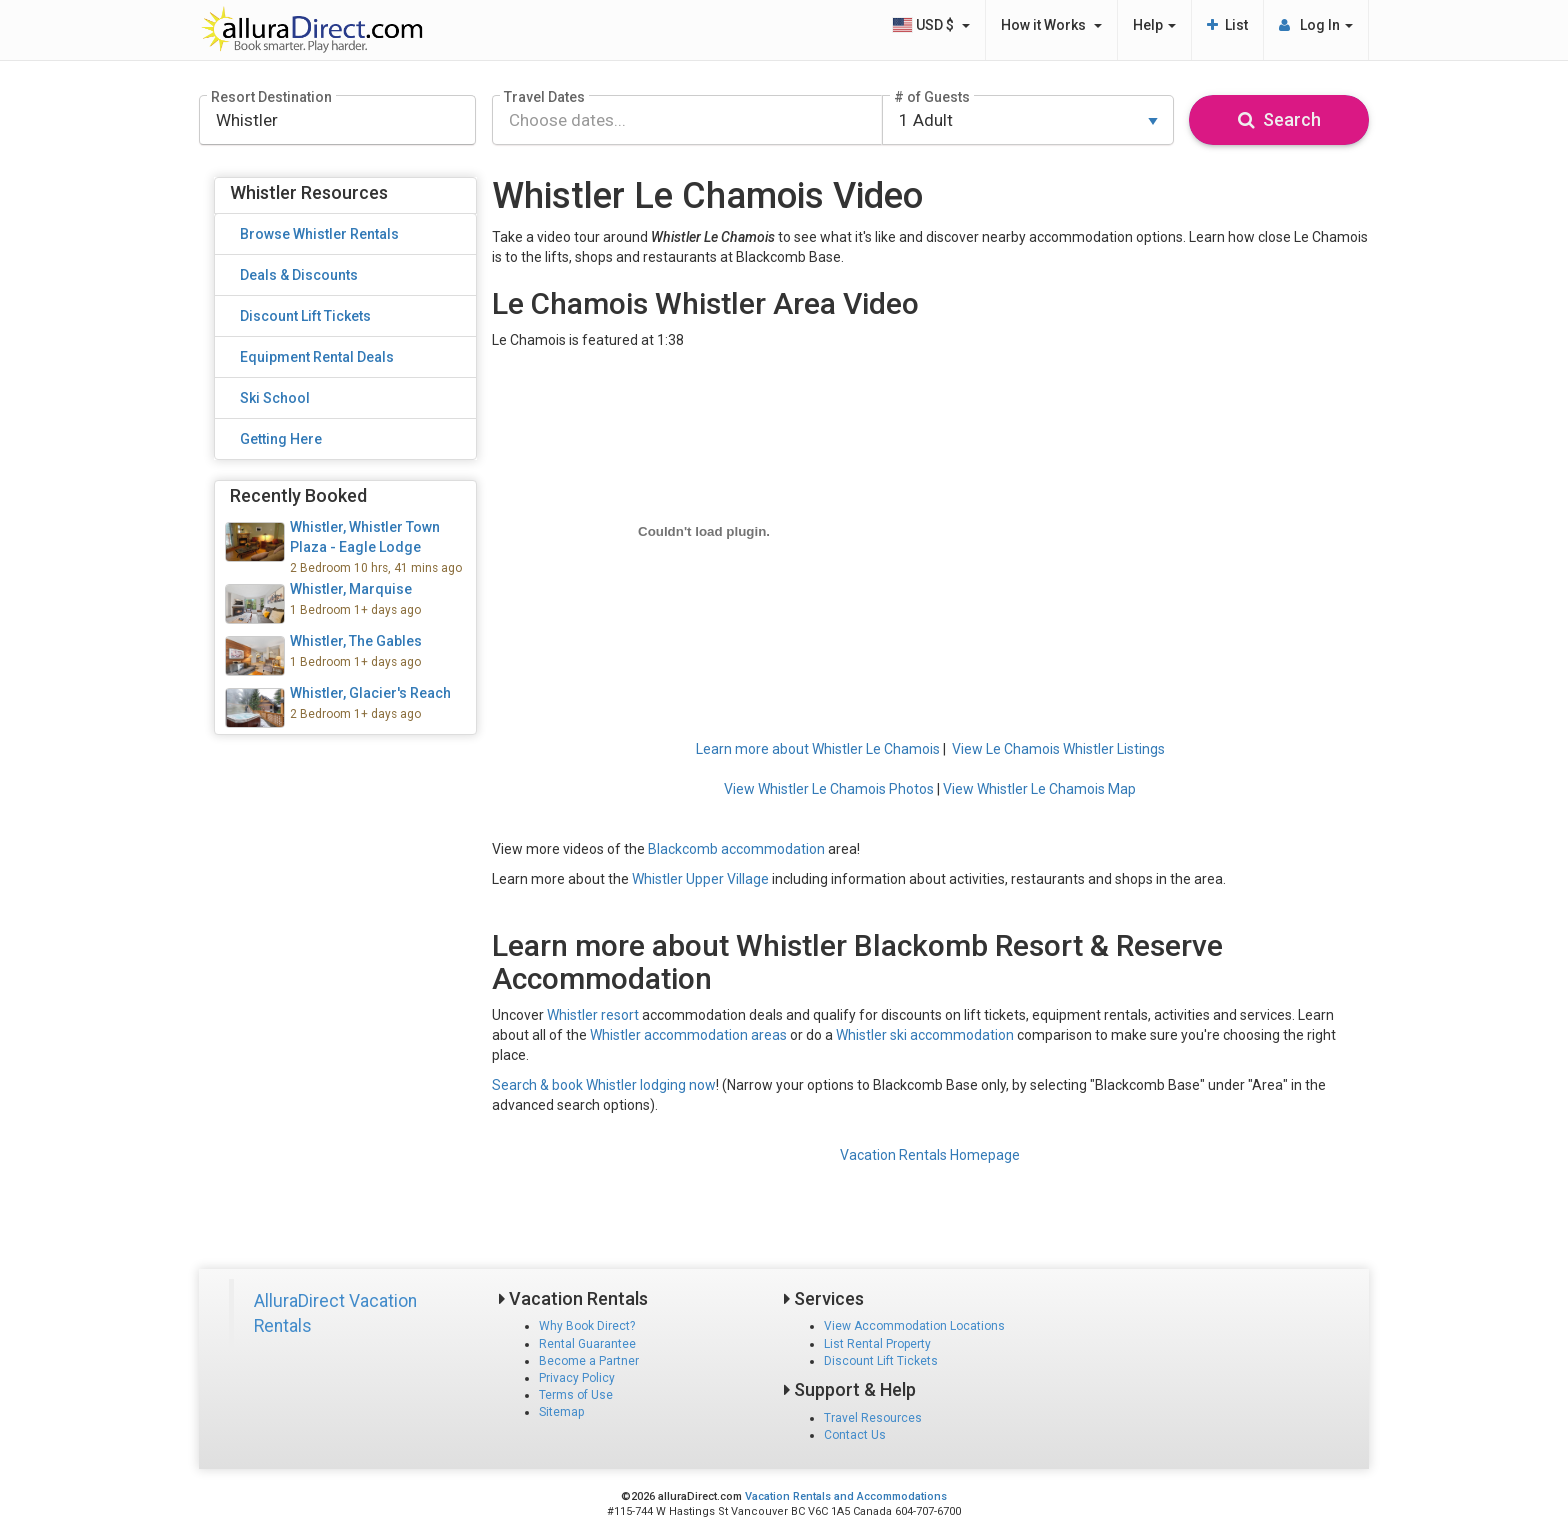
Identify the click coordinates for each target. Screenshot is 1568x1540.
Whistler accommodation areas (688, 1035)
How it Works (1051, 25)
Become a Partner (589, 1361)
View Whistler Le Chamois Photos (829, 789)
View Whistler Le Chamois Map (1039, 789)
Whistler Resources (309, 192)
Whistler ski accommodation (925, 1035)
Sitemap (561, 1412)
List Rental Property (877, 1344)
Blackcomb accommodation (736, 849)
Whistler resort (593, 1015)
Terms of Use (576, 1395)
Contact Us (855, 1435)
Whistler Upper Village (700, 879)
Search (1279, 119)
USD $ (931, 25)
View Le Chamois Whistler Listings (1058, 749)
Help (1154, 25)
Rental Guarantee (587, 1344)
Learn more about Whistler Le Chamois (818, 749)
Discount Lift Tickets (881, 1361)
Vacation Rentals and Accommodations (846, 1496)
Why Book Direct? (587, 1326)
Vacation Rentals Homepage (930, 1155)
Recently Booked (298, 495)
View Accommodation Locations (914, 1326)
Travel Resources (873, 1418)
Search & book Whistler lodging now (604, 1085)
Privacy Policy (577, 1378)
